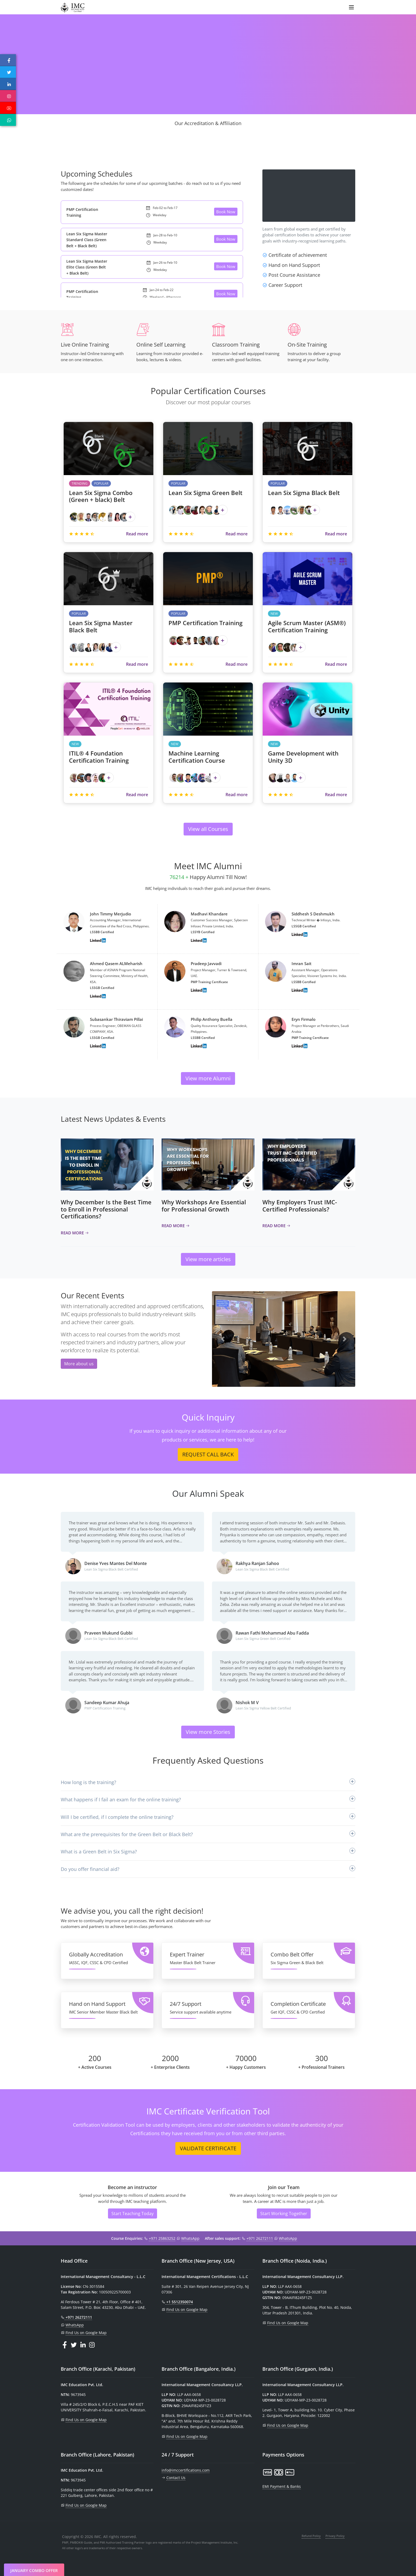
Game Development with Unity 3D (303, 756)
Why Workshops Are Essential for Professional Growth (204, 1205)
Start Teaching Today (132, 2213)
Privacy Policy (335, 2536)
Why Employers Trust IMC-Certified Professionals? (299, 1205)
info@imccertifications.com (186, 2470)
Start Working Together (283, 2213)
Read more (137, 534)
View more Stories (208, 1731)
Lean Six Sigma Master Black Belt (101, 626)
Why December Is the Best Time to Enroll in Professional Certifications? (106, 1209)
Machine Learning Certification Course (196, 756)
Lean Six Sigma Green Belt (205, 493)
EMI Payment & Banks (281, 2486)
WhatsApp (190, 2238)
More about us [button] (79, 1364)
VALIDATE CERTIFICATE (208, 2148)
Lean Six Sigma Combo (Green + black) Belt (100, 496)
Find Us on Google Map (86, 2332)
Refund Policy (311, 2536)
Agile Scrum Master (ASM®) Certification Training (307, 626)
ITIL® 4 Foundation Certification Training (99, 756)
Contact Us (175, 2477)
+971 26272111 (259, 2238)
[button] (222, 1339)
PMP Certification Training (205, 623)
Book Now (225, 211)
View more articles (208, 1259)
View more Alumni (208, 1078)
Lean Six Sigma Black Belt (304, 493)
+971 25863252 (162, 2238)
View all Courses (208, 829)
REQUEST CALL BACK (208, 1454)
